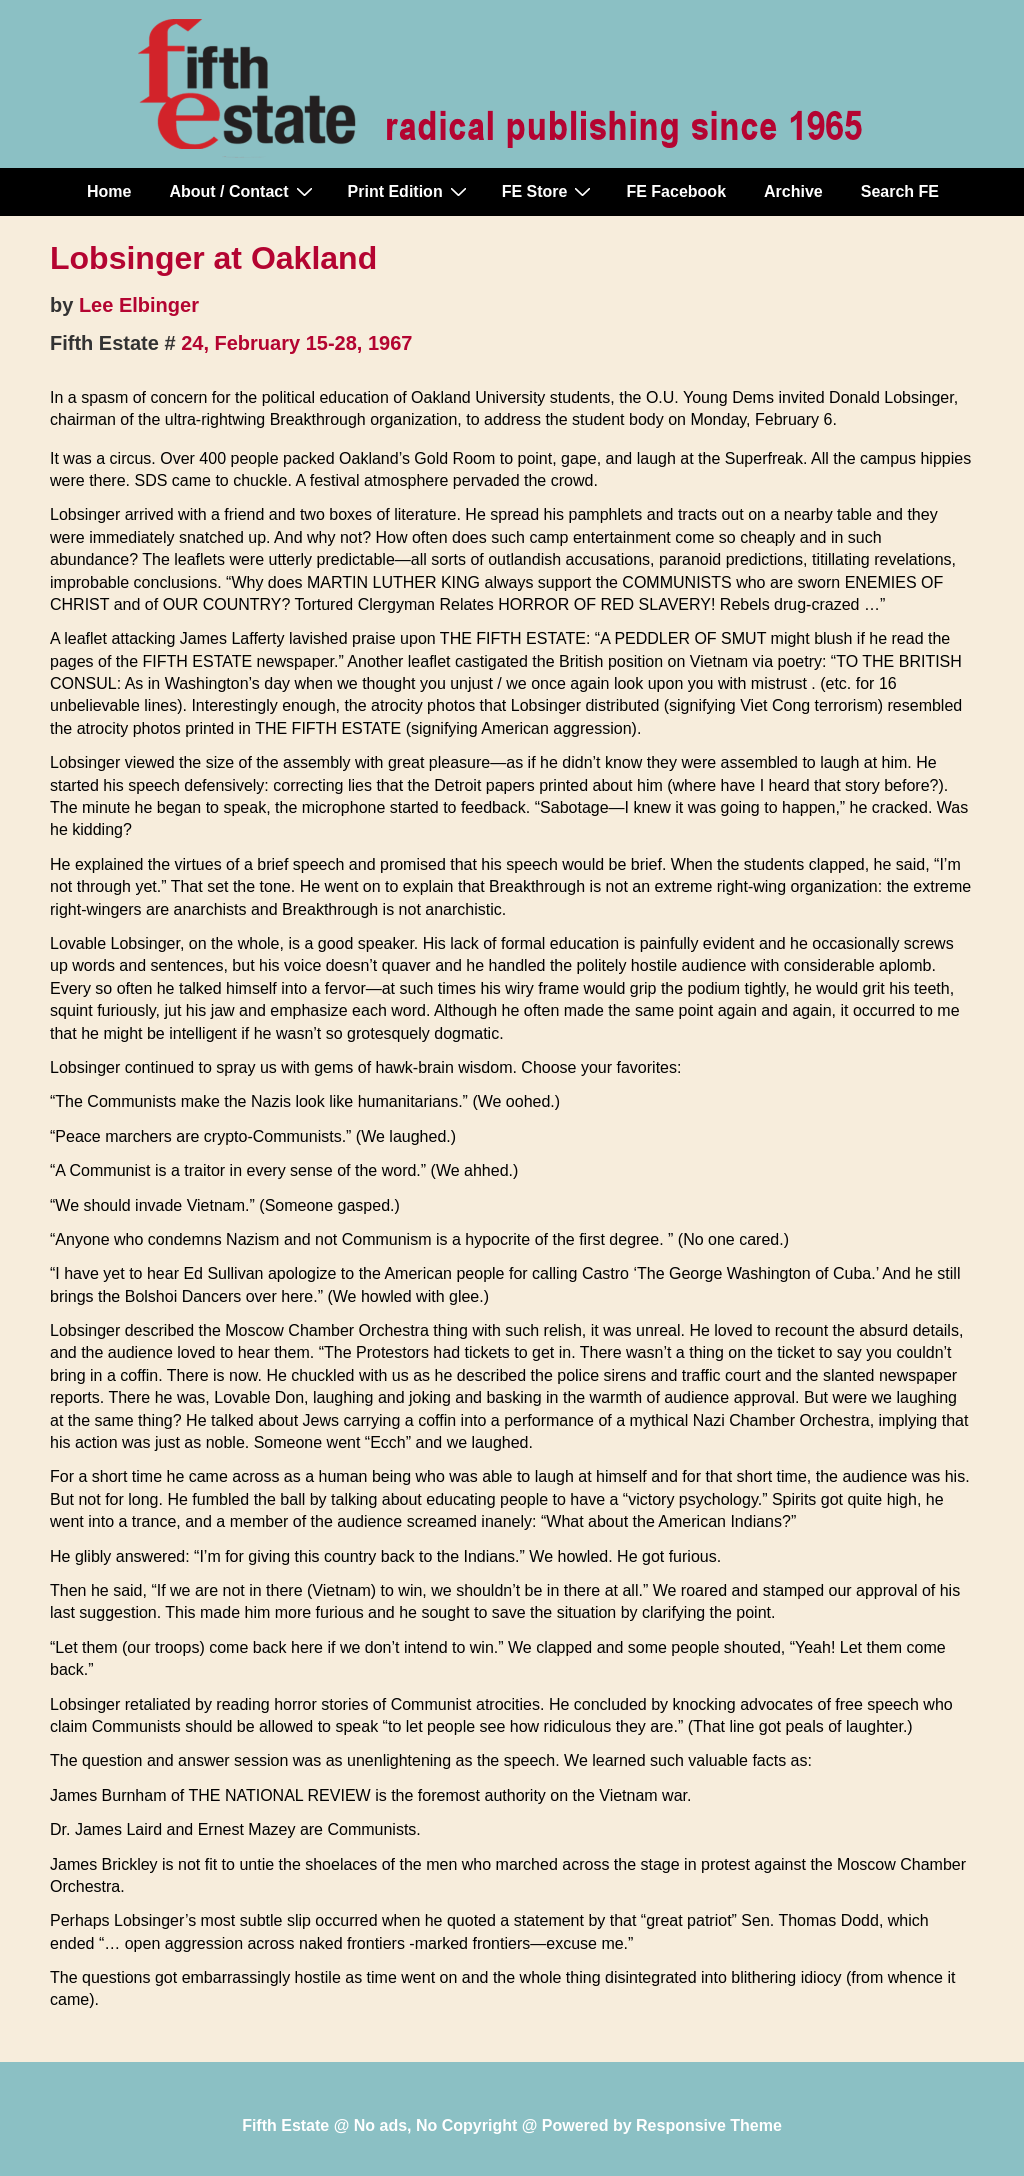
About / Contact (243, 191)
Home (109, 191)
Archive (793, 191)
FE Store (549, 191)
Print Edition (410, 191)
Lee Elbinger (139, 305)
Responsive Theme (709, 2125)
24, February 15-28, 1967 (296, 343)
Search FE (900, 191)
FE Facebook (676, 191)
